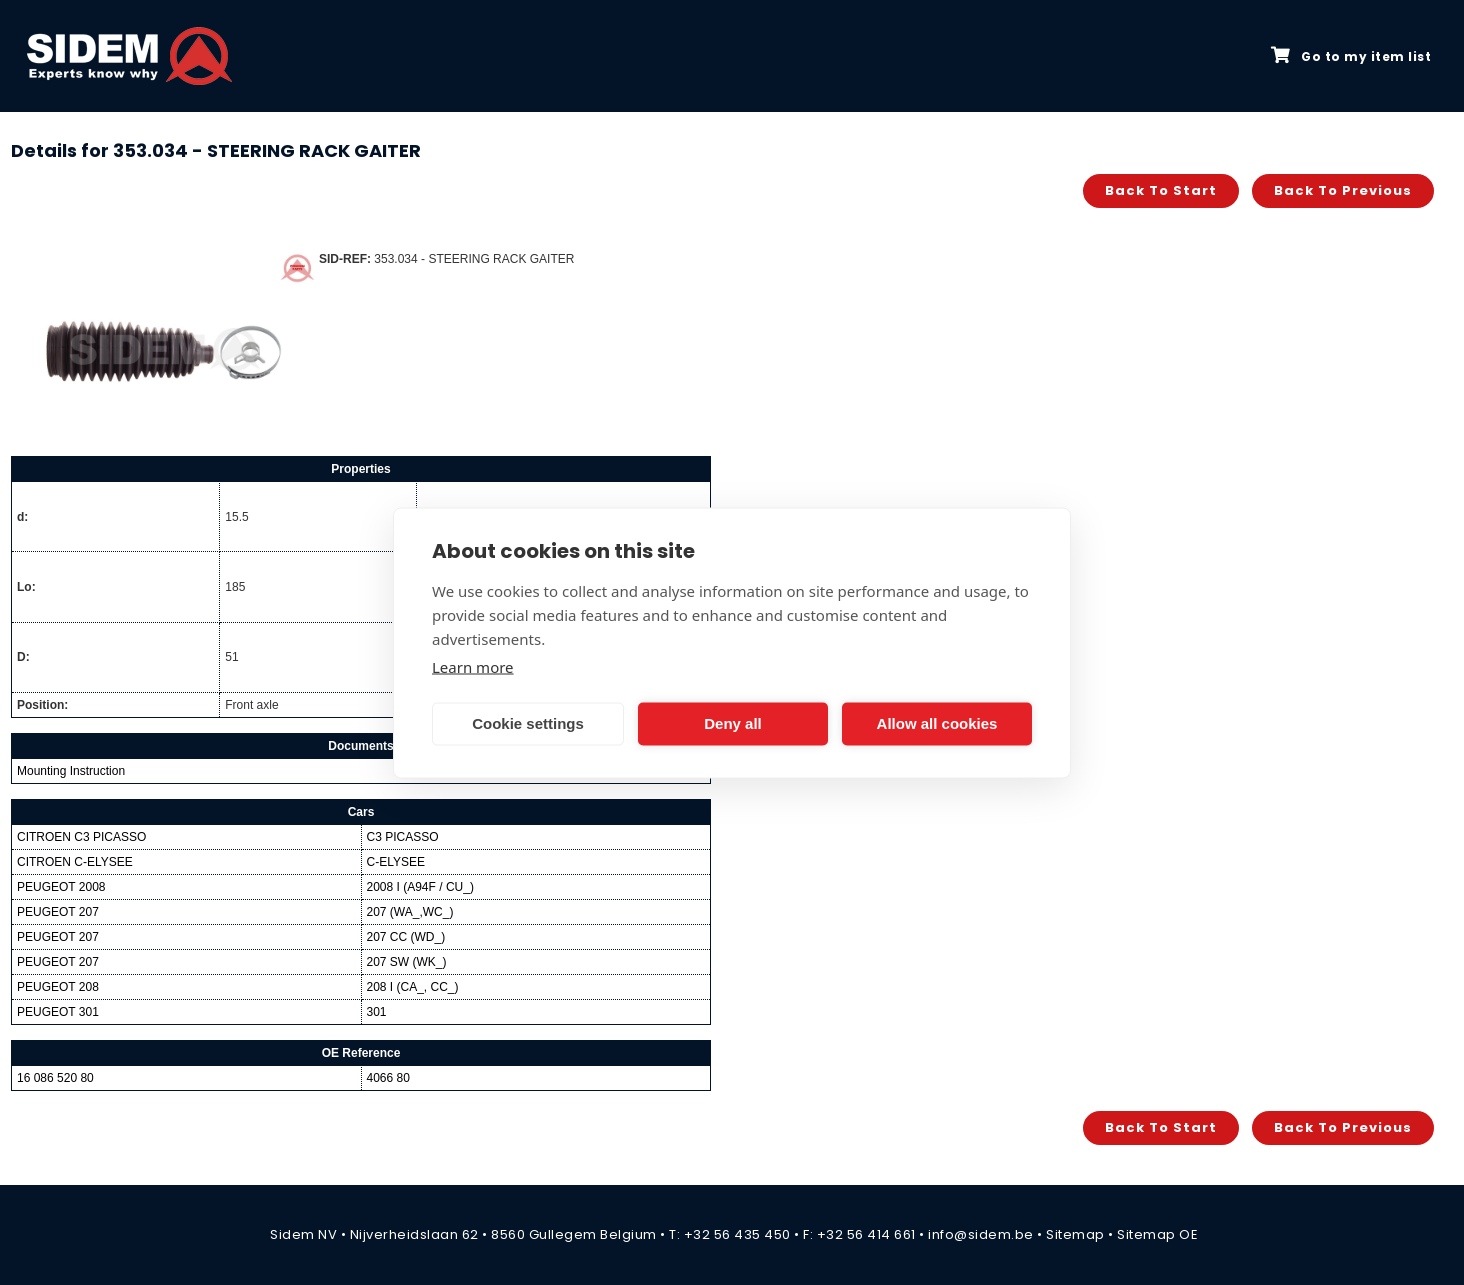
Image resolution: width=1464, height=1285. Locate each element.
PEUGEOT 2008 (61, 887)
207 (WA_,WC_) (410, 912)
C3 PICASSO (403, 837)
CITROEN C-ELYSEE (75, 862)
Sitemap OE (1157, 1234)
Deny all (733, 723)
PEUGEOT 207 (58, 912)
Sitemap (1075, 1234)
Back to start (1161, 190)
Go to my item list (1351, 56)
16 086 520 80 (55, 1078)
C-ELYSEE (396, 862)
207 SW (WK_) (407, 962)
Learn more (473, 666)
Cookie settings (528, 723)
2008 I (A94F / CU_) (420, 887)
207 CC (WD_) (406, 937)
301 (377, 1012)
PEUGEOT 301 (58, 1012)
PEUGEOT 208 (58, 987)
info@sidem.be (981, 1234)
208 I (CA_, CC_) (413, 987)
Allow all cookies (937, 723)
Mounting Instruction (71, 771)
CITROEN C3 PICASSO (81, 837)
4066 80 (388, 1078)
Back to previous (1343, 190)
